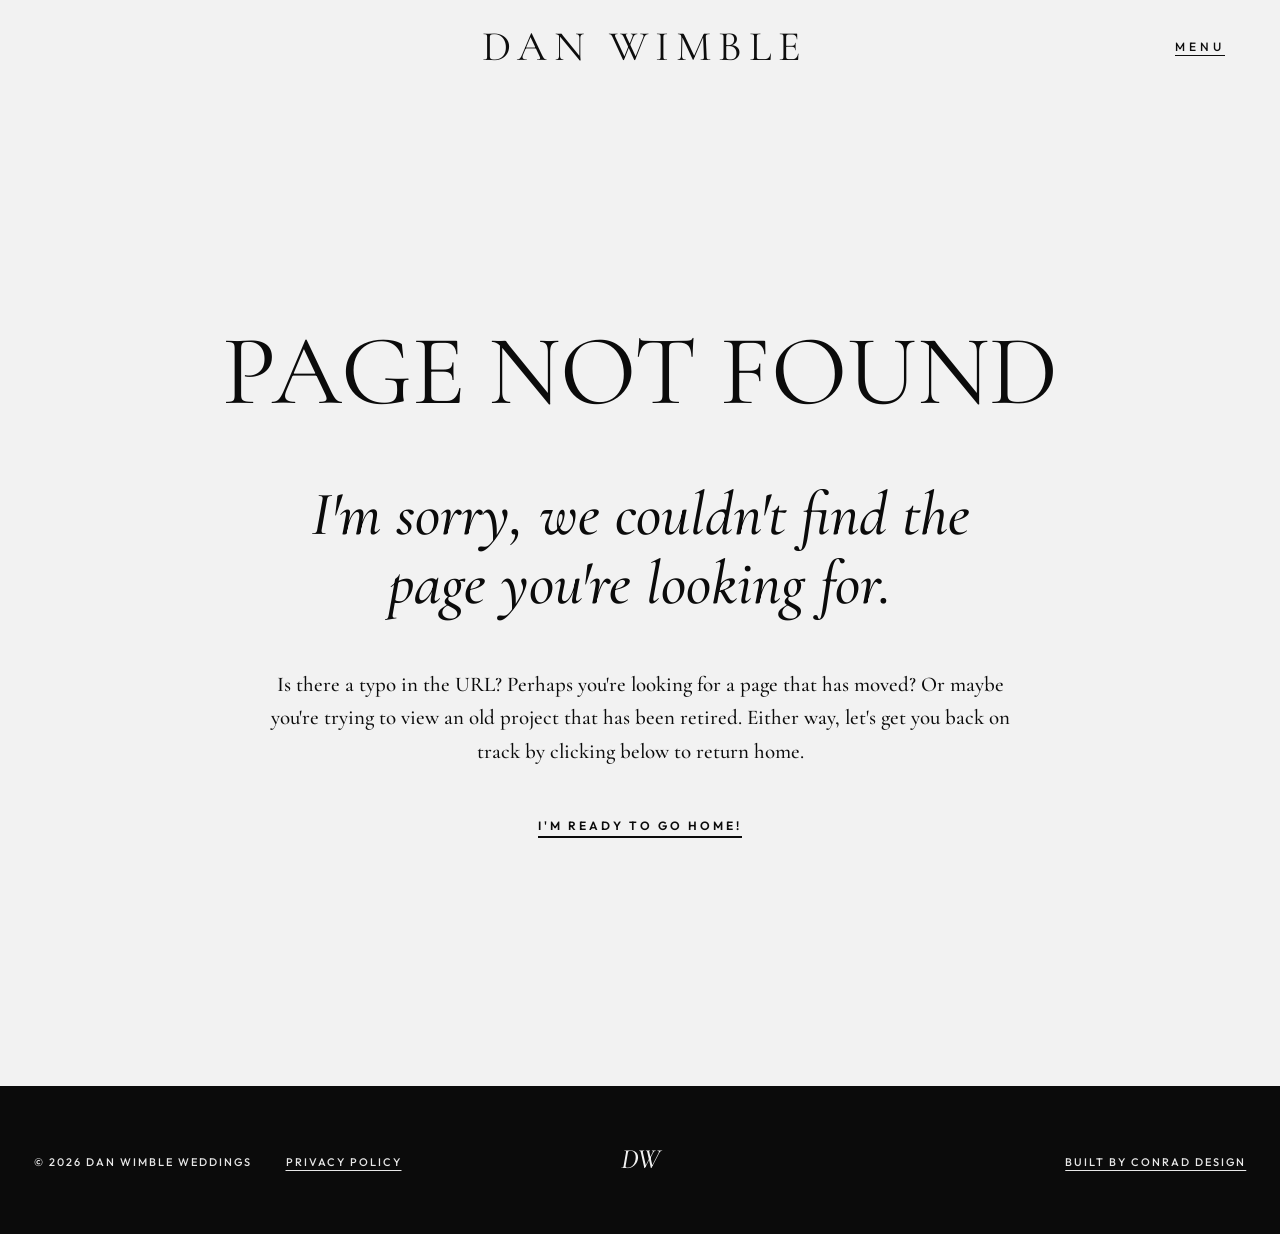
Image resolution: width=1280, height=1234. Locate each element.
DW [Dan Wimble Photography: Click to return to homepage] (640, 1159)
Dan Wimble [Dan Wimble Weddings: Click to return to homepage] (645, 46)
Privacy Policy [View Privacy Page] (344, 1162)
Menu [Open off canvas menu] (1200, 46)
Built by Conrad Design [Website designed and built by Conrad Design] (1155, 1162)
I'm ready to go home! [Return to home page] (640, 825)
